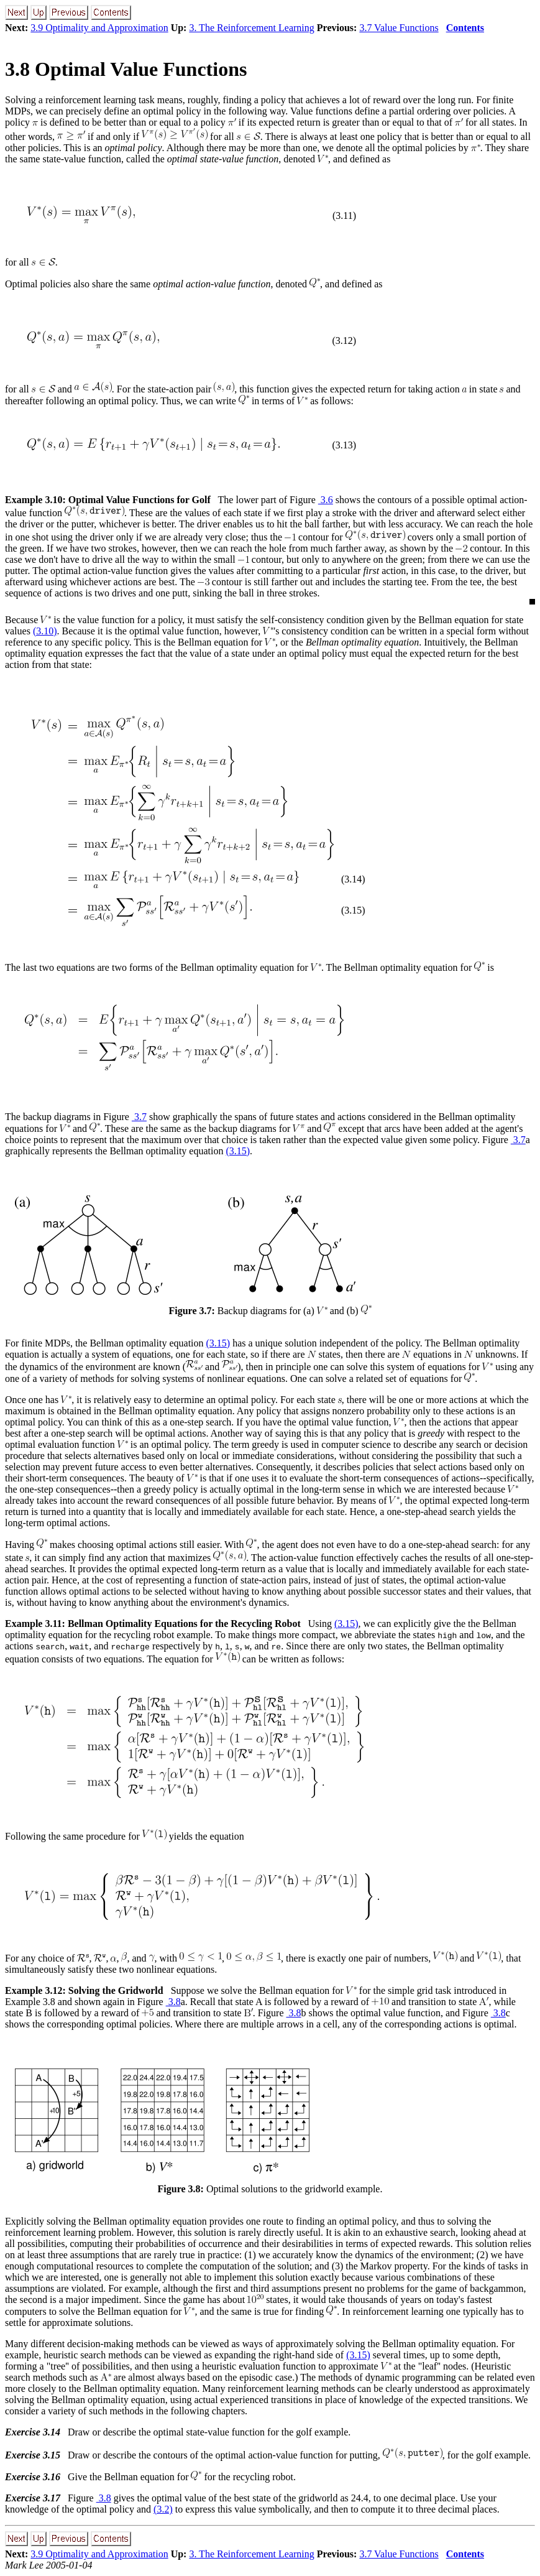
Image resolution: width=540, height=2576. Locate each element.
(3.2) (163, 2509)
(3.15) (238, 1151)
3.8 (173, 2001)
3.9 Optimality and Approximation (99, 27)
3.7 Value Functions (398, 27)
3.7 (139, 1116)
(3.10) (45, 631)
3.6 (325, 499)
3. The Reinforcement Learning (251, 27)
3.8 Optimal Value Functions (126, 69)
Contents (465, 27)
